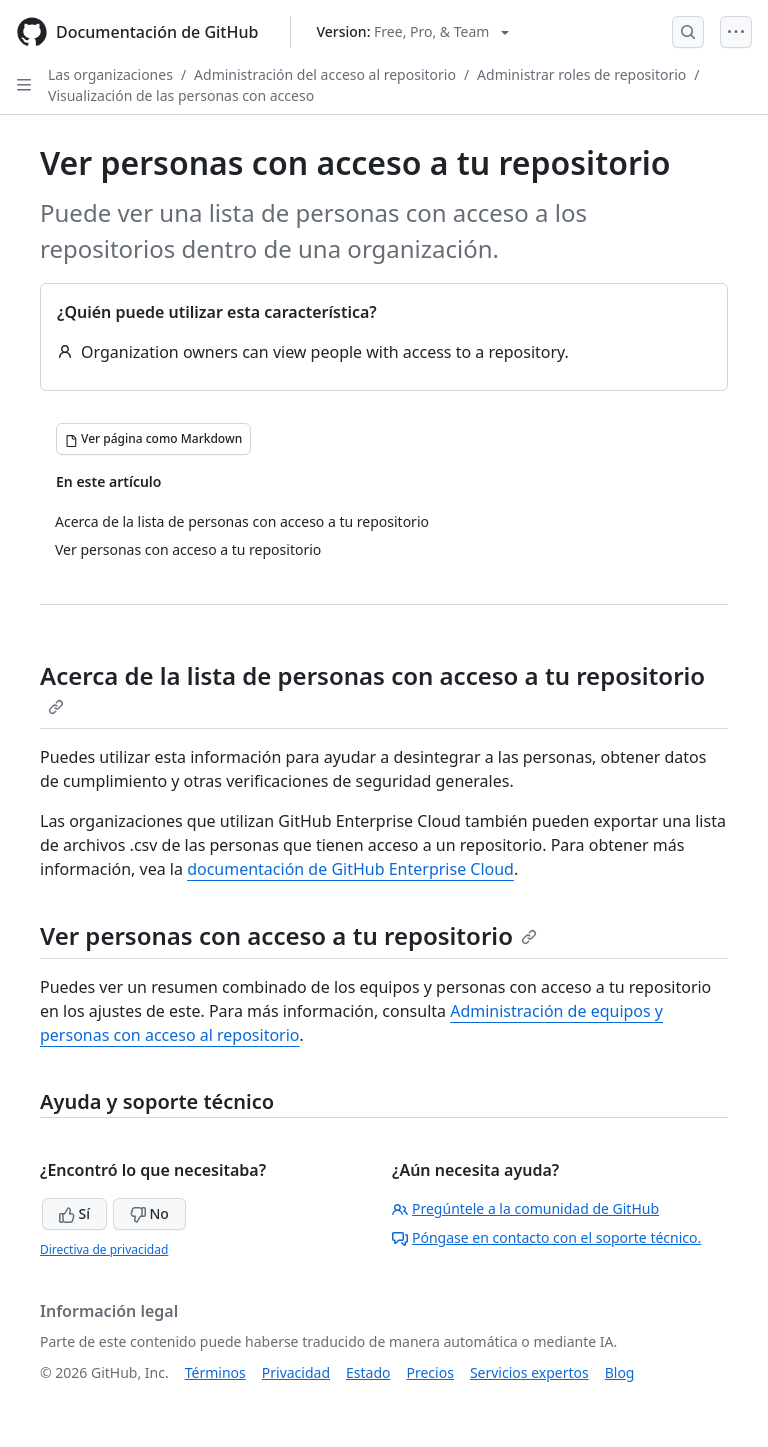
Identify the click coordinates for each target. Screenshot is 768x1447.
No (149, 1213)
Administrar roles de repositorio (581, 74)
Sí (74, 1213)
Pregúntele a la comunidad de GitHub (525, 1208)
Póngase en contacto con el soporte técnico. (546, 1237)
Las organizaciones (110, 74)
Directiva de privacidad (104, 1249)
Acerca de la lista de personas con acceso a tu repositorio (372, 687)
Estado (368, 1372)
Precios (430, 1372)
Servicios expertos (529, 1372)
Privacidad (296, 1372)
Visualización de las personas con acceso (181, 95)
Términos (215, 1372)
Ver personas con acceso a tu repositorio (288, 935)
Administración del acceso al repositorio (325, 74)
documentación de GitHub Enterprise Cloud (350, 869)
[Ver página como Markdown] (153, 439)
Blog (620, 1372)
